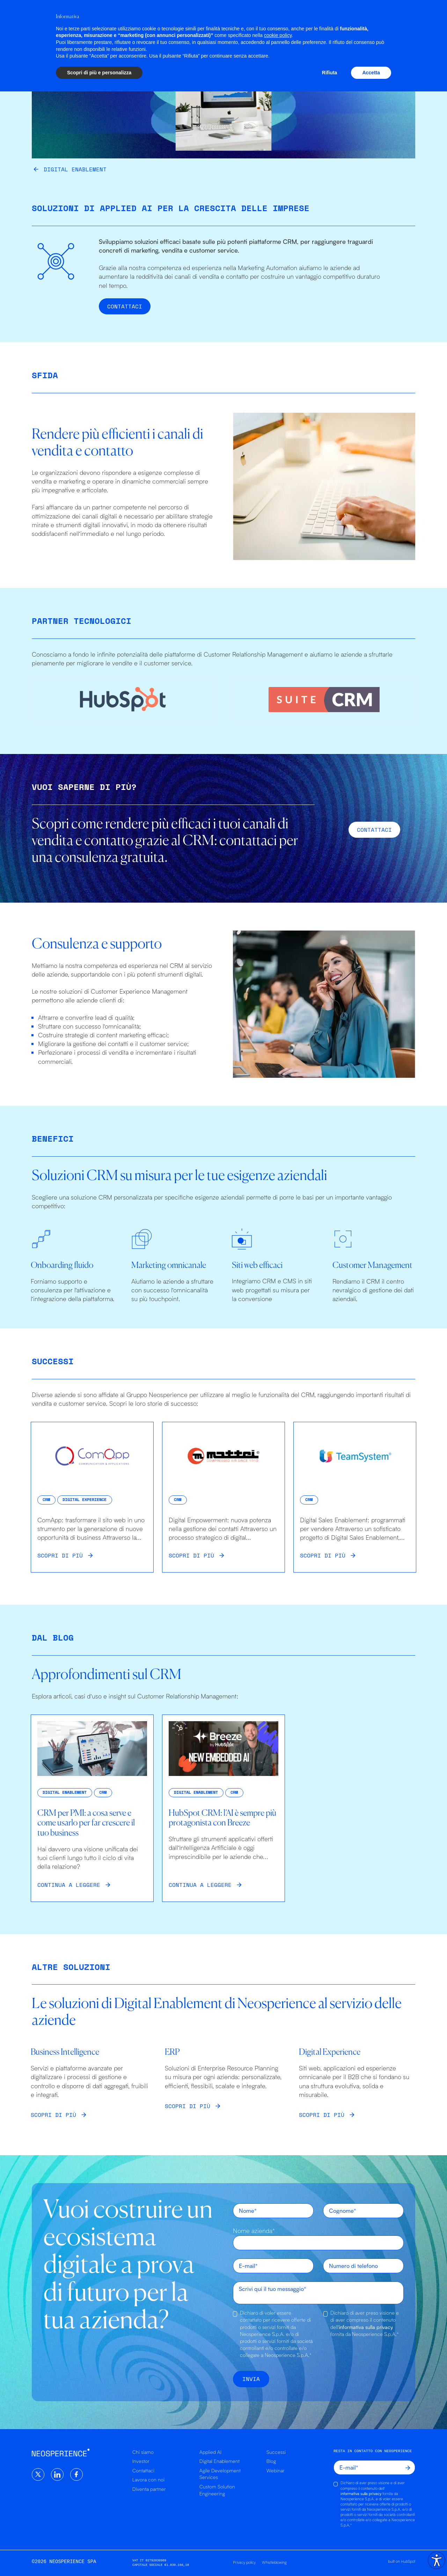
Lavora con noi (148, 2479)
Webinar (275, 2470)
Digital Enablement (209, 17)
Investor (140, 2461)
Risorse (306, 17)
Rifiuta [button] (329, 2557)
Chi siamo (346, 17)
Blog (271, 2461)
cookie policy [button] (278, 2520)
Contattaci (124, 306)
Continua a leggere (68, 1885)
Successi (267, 17)
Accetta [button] (371, 2557)
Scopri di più (60, 1555)
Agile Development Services (220, 2473)
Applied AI (147, 17)
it (411, 17)
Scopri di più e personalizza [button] (99, 2557)
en (397, 17)
